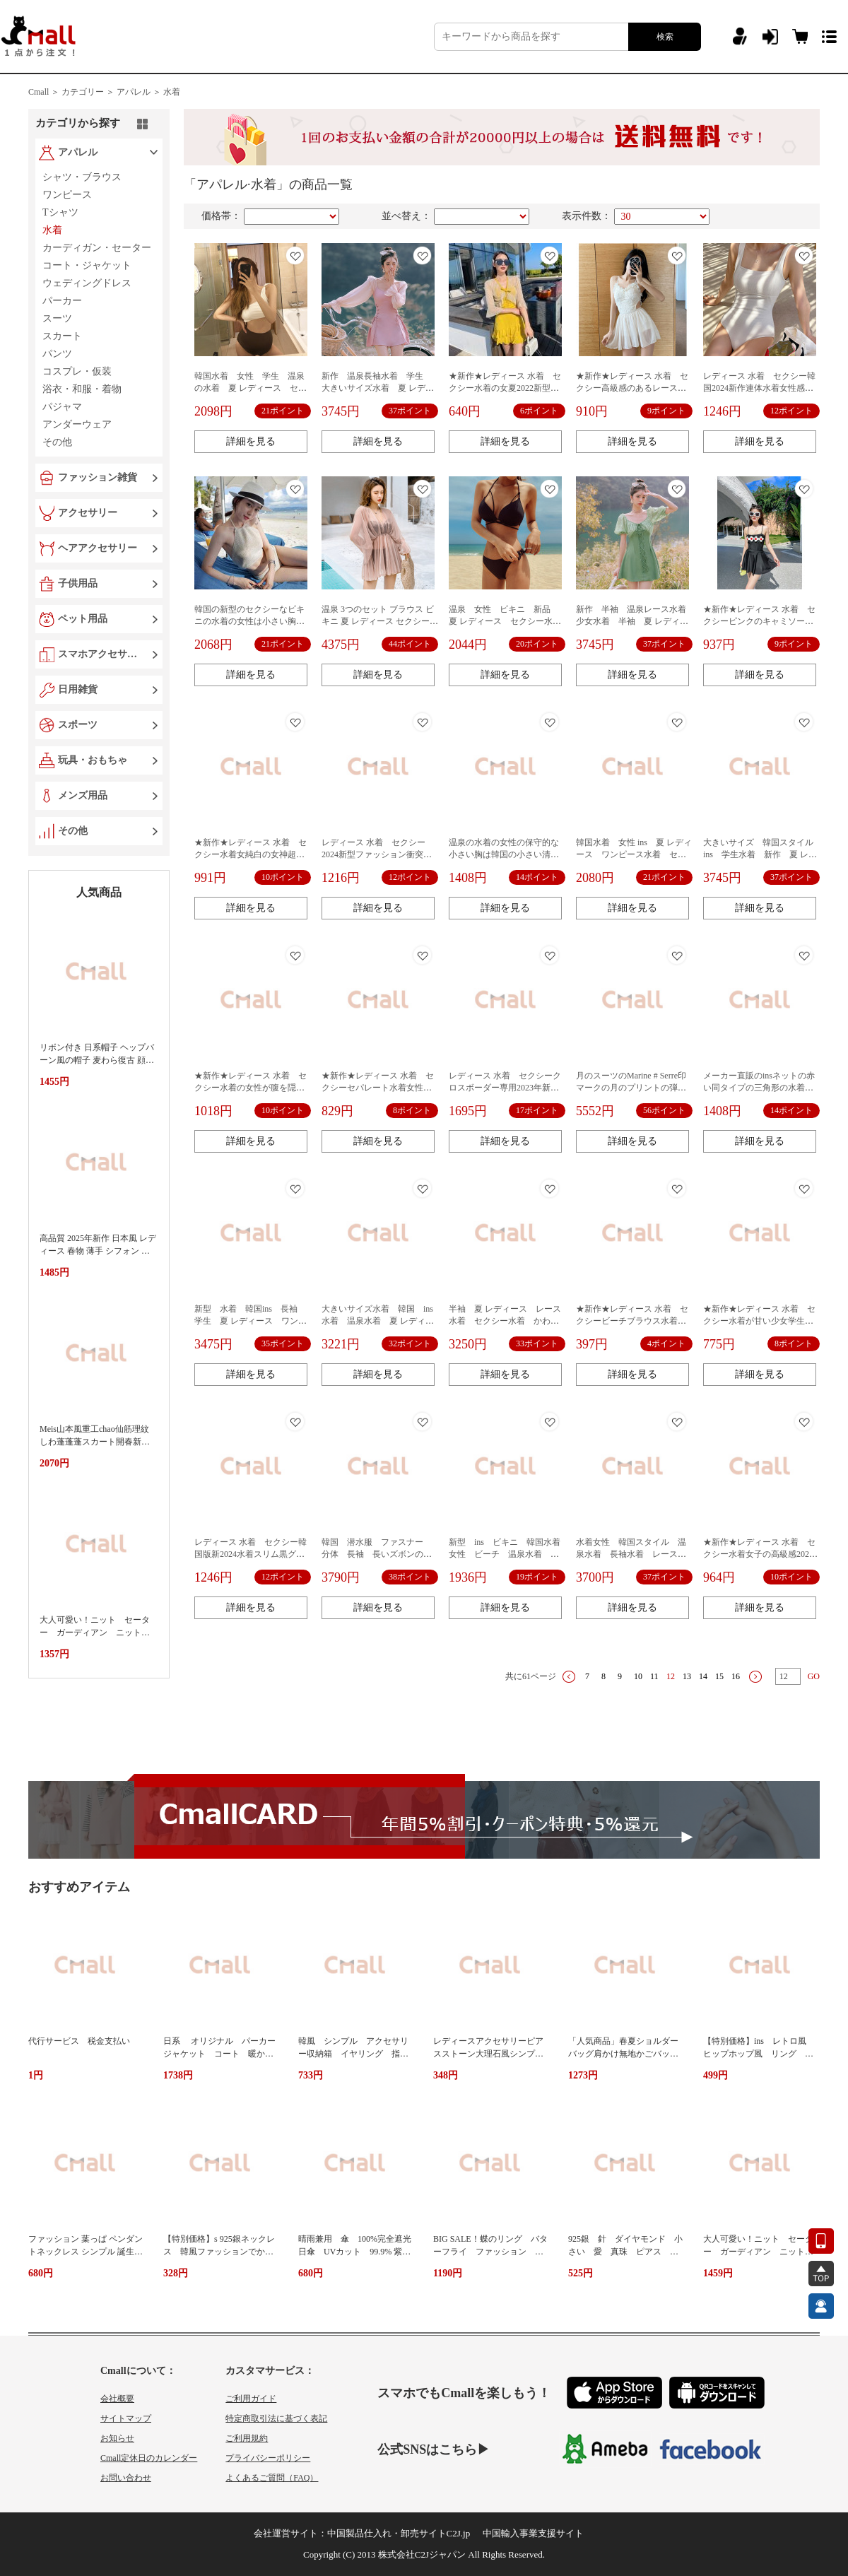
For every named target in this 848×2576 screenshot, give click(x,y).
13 (687, 1676)
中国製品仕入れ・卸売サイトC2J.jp (399, 2533)
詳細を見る (251, 441)
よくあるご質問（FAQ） (271, 2478)
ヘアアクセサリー (97, 548)
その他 (73, 830)
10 (638, 1676)
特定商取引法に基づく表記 (276, 2418)
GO (814, 1676)
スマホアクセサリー (100, 654)
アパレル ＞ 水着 (148, 92)
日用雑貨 (78, 689)
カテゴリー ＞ (87, 92)
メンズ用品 (82, 795)
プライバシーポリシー (267, 2458)
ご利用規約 (246, 2438)
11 (654, 1676)
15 (719, 1676)
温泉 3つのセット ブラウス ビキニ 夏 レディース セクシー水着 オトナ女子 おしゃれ (380, 621)
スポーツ (78, 724)
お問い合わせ (125, 2478)
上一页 (569, 1677)
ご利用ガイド (250, 2399)
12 (670, 1676)
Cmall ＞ (43, 92)
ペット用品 (82, 618)
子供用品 (78, 583)
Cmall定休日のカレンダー (148, 2458)
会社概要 (117, 2399)
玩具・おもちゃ (92, 760)
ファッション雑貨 (97, 477)
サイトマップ (125, 2418)
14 (703, 1676)
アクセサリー (87, 512)
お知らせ (117, 2438)
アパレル (78, 152)
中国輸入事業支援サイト (533, 2533)
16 (735, 1676)
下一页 (755, 1677)
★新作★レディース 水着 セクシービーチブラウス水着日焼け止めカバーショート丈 (632, 1321)
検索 (664, 37)
